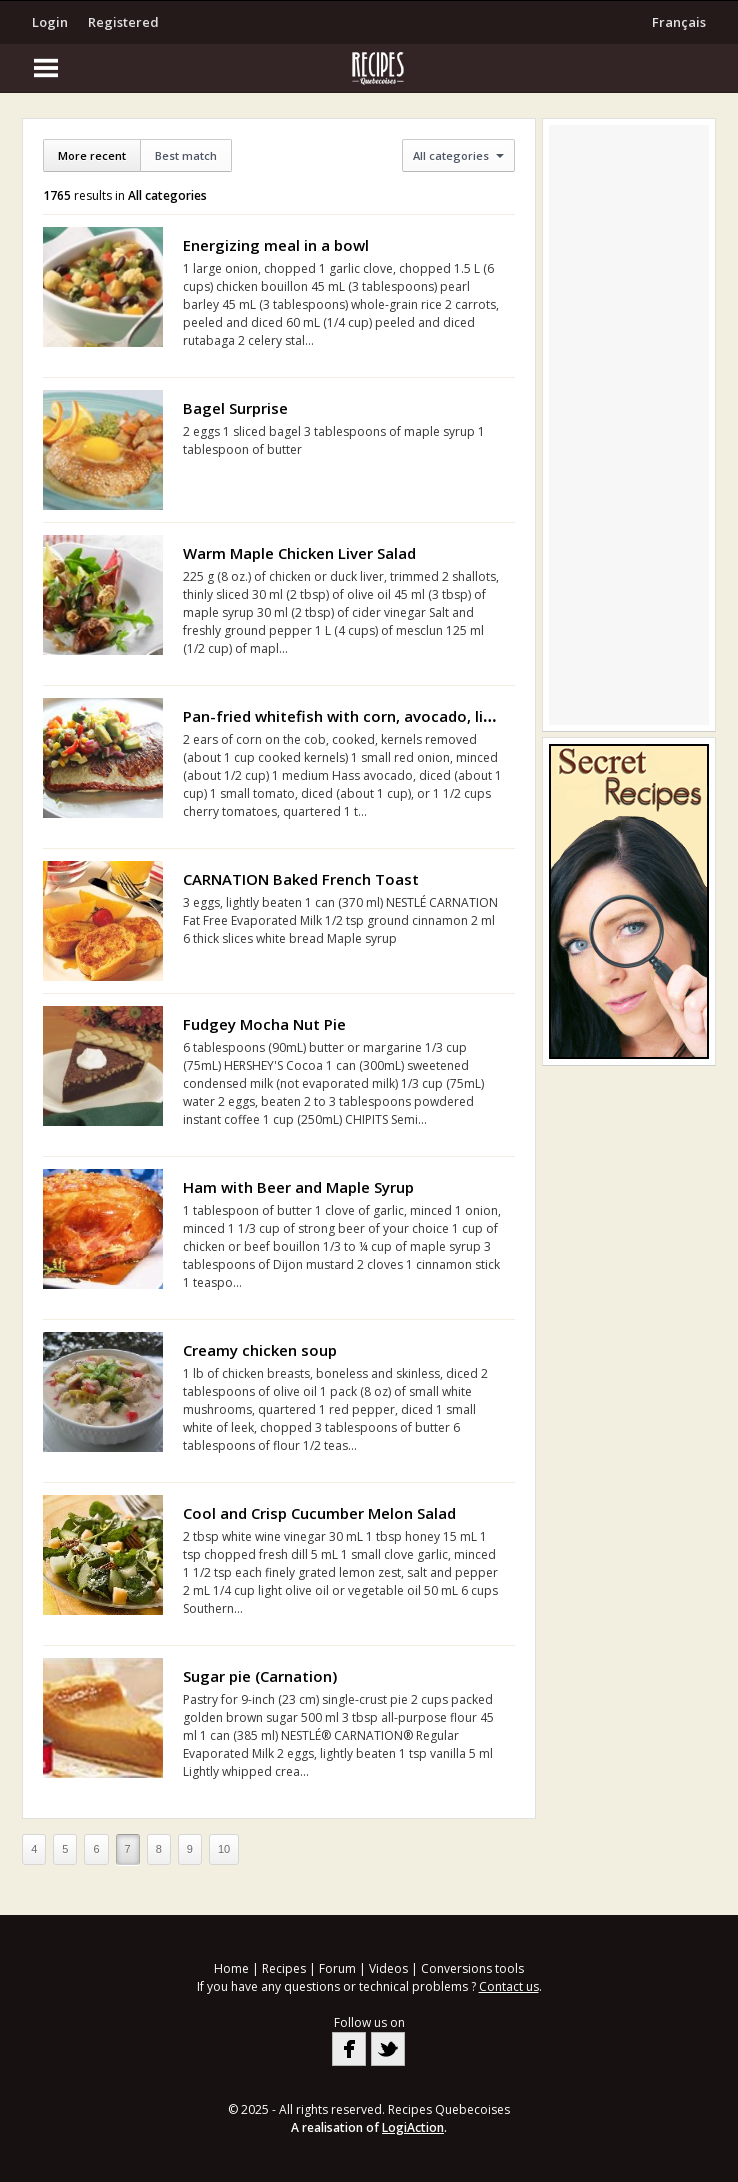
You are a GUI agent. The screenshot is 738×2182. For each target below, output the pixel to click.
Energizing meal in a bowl (276, 245)
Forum (337, 1968)
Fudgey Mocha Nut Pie (264, 1024)
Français (679, 22)
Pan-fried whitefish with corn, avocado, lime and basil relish (401, 716)
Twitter (388, 2049)
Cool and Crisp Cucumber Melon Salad (319, 1513)
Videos (388, 1968)
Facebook (349, 2049)
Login (50, 22)
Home (231, 1968)
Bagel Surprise (235, 408)
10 (224, 1849)
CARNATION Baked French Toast (301, 879)
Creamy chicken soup (260, 1350)
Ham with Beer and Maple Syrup (298, 1187)
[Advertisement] (629, 425)
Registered (123, 22)
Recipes (284, 1968)
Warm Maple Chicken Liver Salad (299, 553)
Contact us (509, 1986)
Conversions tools (472, 1968)
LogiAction (413, 2127)
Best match (186, 155)
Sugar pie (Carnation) (260, 1676)
